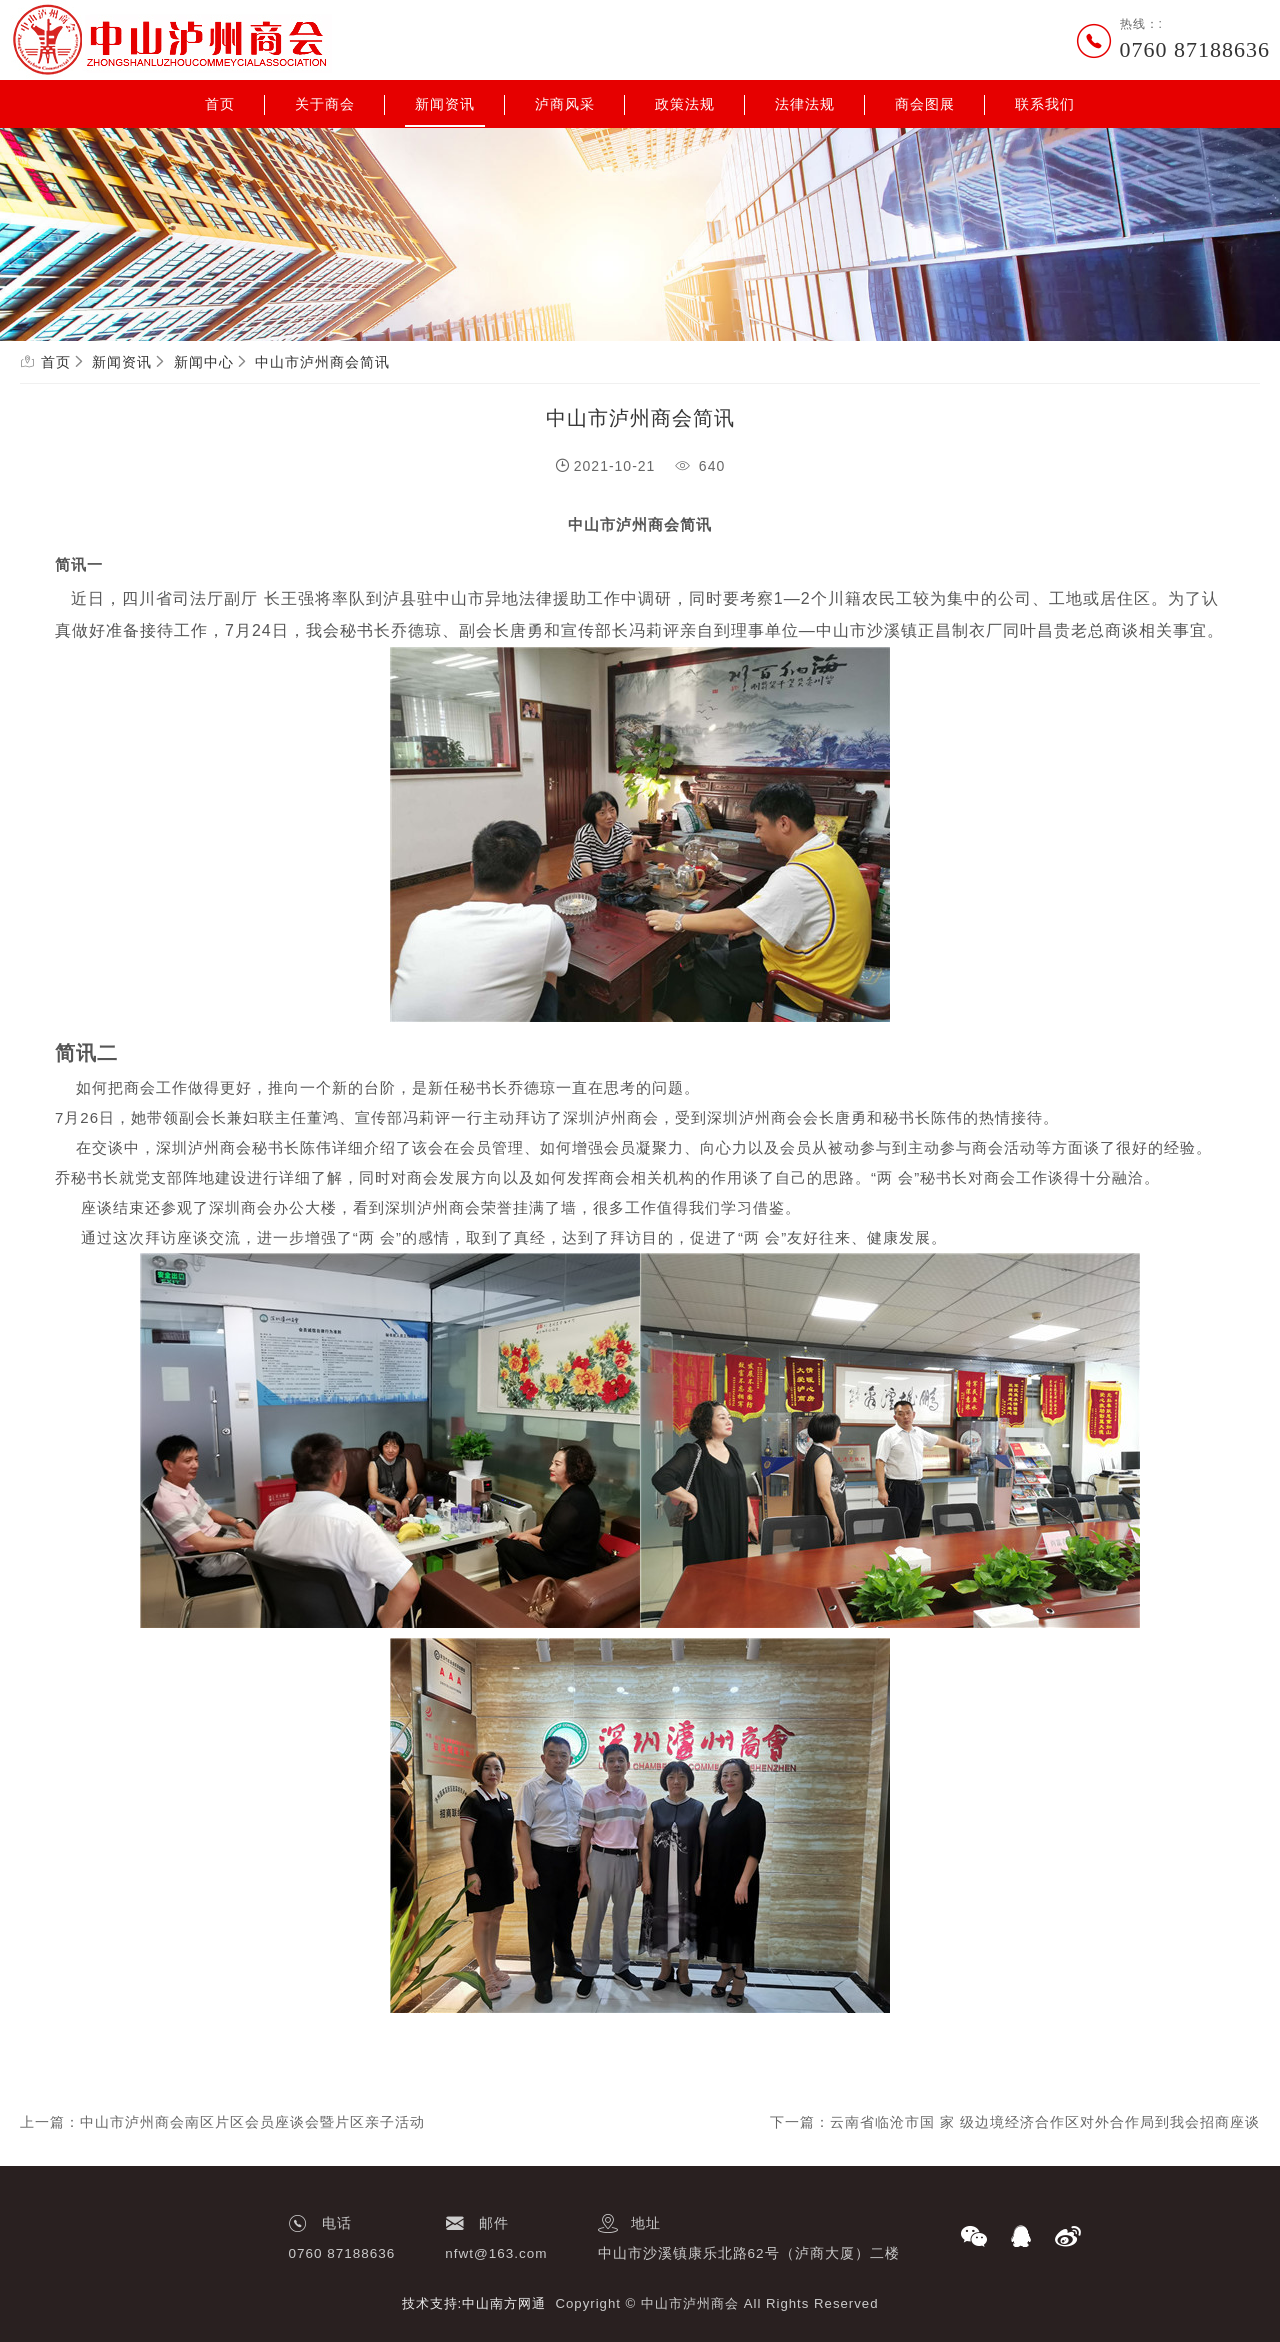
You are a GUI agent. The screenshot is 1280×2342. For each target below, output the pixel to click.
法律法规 (805, 104)
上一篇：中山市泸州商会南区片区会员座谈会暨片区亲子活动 (222, 2122)
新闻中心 (204, 362)
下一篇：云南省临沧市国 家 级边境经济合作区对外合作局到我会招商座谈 (1015, 2122)
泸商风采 (565, 104)
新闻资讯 (445, 104)
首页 (220, 104)
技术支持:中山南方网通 (474, 2303)
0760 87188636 (1195, 49)
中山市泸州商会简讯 (322, 362)
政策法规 (685, 104)
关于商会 (325, 104)
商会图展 (925, 104)
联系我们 (1045, 104)
